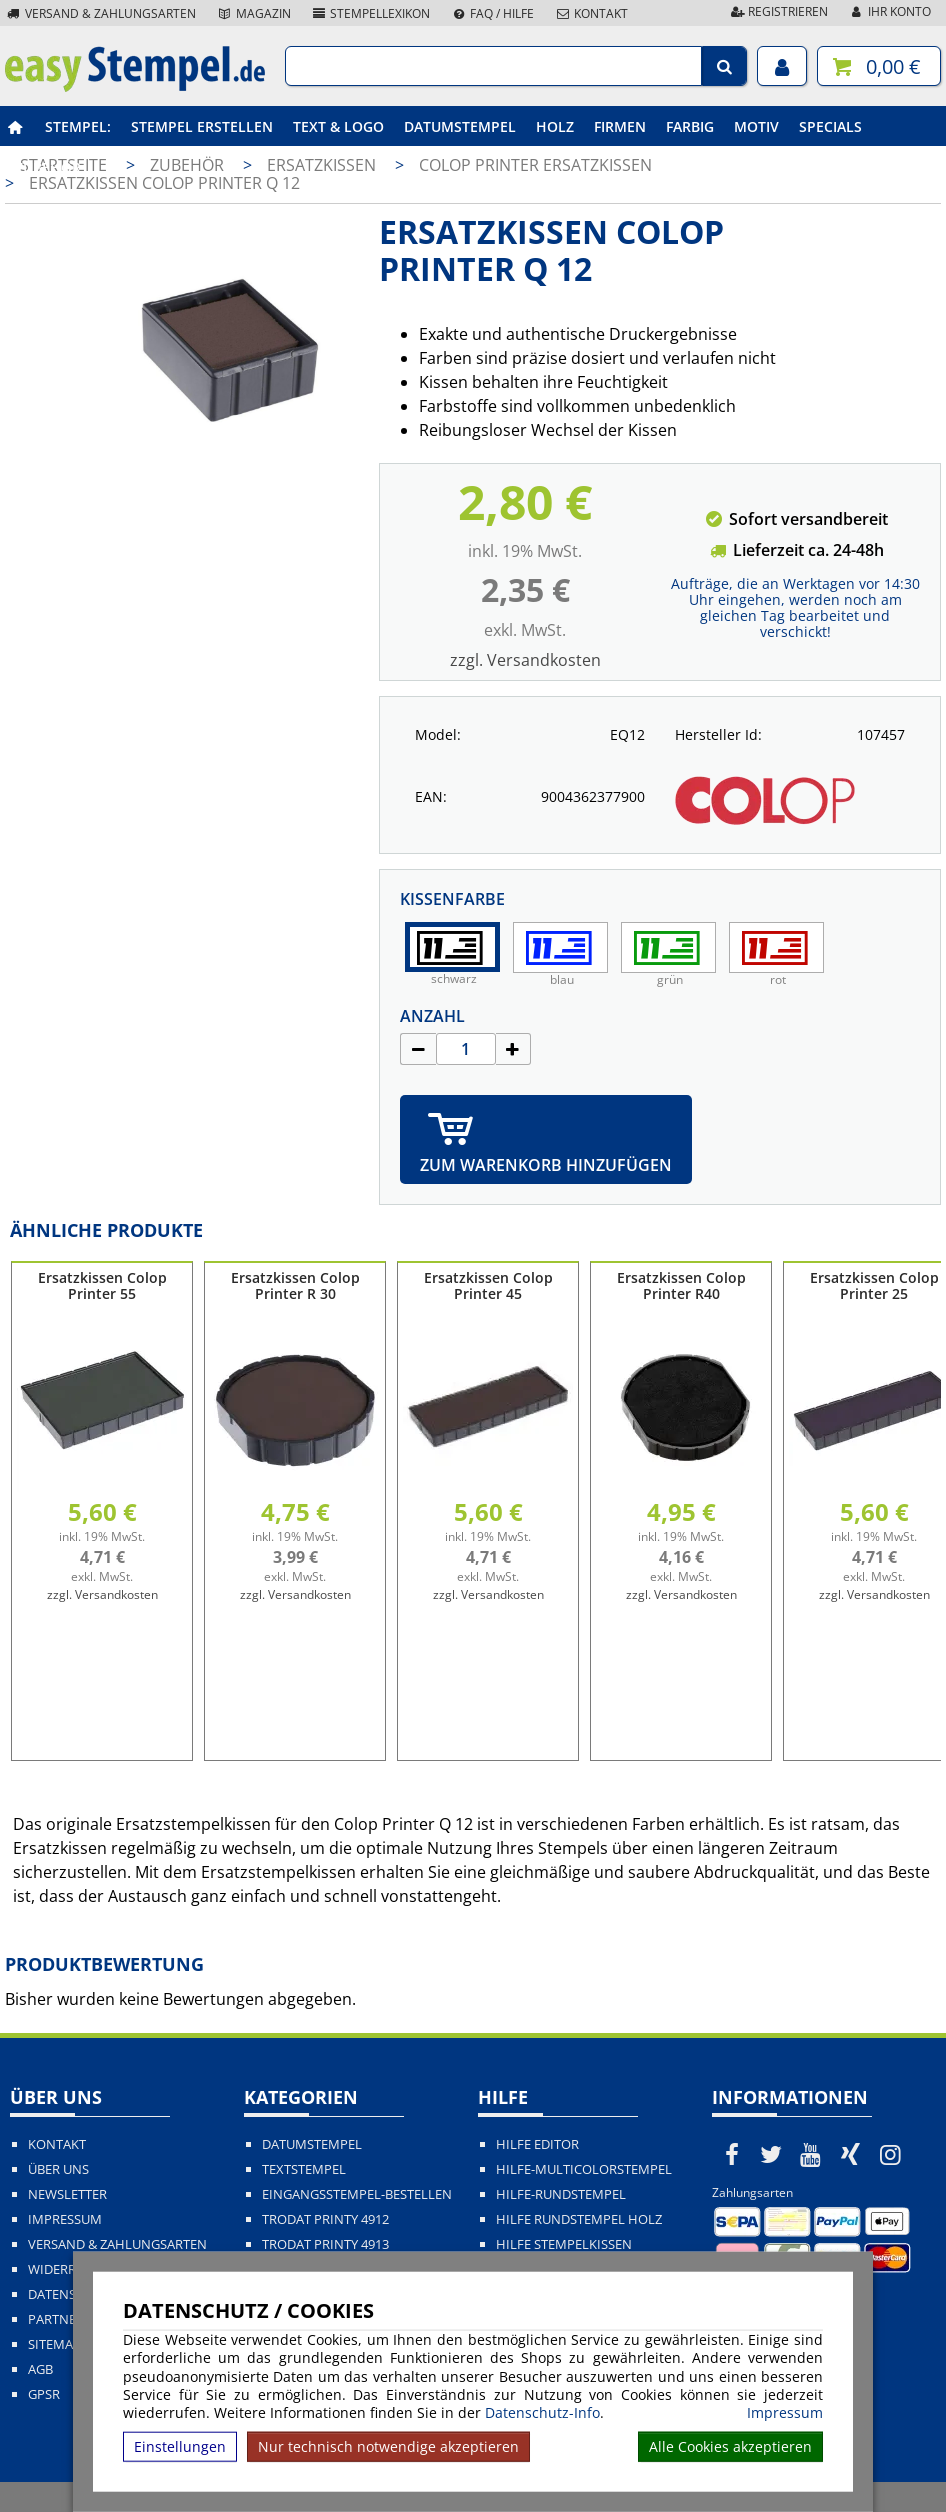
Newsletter (67, 2194)
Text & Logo (338, 126)
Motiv (756, 126)
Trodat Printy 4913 (325, 2244)
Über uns (58, 2169)
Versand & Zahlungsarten (100, 13)
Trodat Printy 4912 (325, 2219)
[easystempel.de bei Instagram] (890, 2154)
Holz (555, 126)
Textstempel (304, 2169)
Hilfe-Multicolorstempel (584, 2169)
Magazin (253, 13)
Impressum (785, 2413)
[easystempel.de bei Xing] (851, 2154)
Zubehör (48, 167)
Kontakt (591, 13)
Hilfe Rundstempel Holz (579, 2219)
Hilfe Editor (537, 2144)
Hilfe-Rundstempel (561, 2194)
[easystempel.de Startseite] (135, 86)
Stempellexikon (371, 13)
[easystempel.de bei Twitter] (772, 2154)
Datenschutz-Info (542, 2412)
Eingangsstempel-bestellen (357, 2194)
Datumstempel (460, 126)
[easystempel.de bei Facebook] (732, 2154)
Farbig (690, 126)
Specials (830, 126)
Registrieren (778, 11)
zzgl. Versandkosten (525, 660)
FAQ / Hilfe (492, 13)
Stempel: (78, 126)
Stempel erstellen (202, 126)
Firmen (620, 126)
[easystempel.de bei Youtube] (811, 2154)
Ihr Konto (889, 11)
